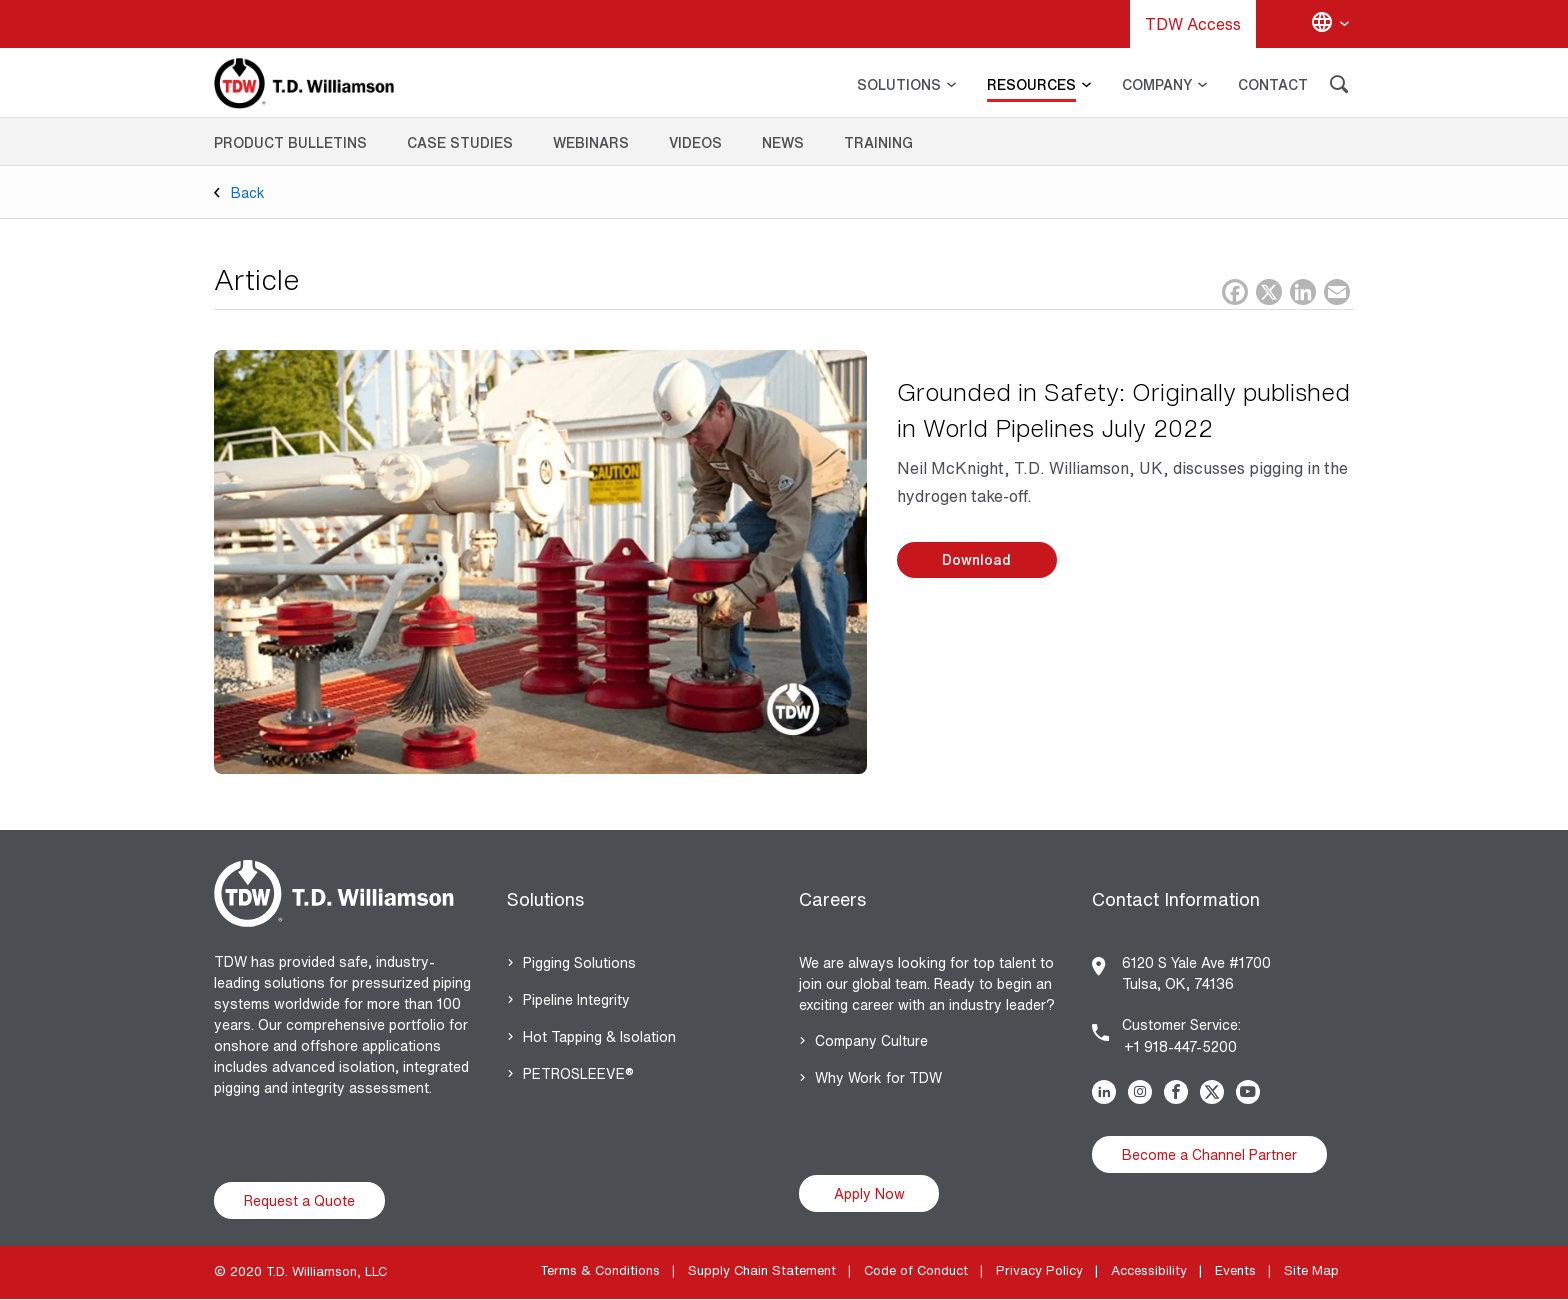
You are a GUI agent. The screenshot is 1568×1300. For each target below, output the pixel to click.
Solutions (545, 899)
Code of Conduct (916, 1270)
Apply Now (869, 1193)
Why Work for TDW (878, 1077)
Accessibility (1149, 1270)
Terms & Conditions (600, 1270)
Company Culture (871, 1040)
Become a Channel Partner (1209, 1154)
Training (878, 142)
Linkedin (1108, 1092)
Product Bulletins (290, 142)
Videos (695, 142)
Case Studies (460, 142)
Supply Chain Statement (762, 1270)
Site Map (1311, 1270)
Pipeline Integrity (576, 999)
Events (1235, 1270)
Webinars (591, 142)
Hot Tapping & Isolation (599, 1036)
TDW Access (1193, 24)
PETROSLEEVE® (578, 1073)
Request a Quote (299, 1200)
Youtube (1252, 1092)
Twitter (1216, 1092)
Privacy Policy (1039, 1270)
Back (248, 192)
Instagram (1144, 1092)
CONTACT (1273, 84)
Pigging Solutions (579, 962)
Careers (832, 899)
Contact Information (1176, 899)
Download (976, 559)
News (783, 142)
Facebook (1180, 1092)
